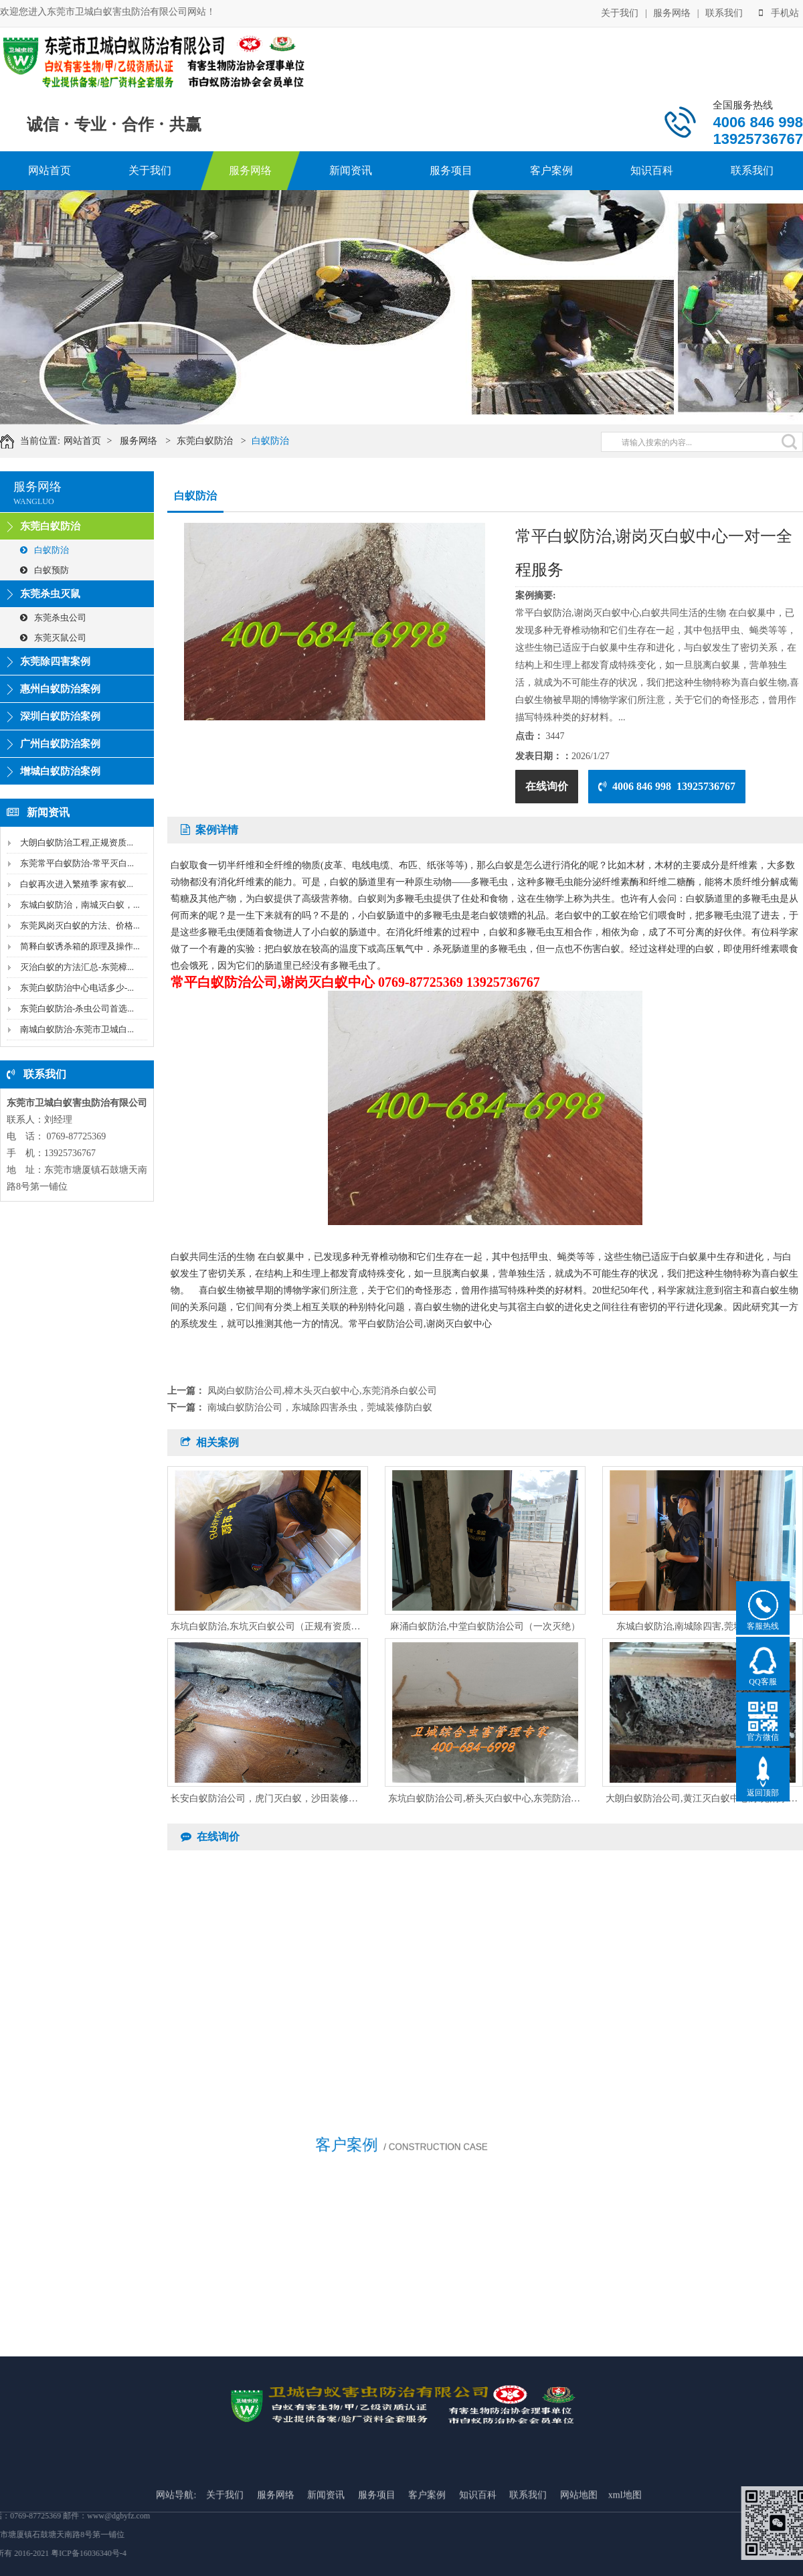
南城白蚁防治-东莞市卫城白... (77, 1029)
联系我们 (724, 12)
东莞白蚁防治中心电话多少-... (77, 988)
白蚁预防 (44, 570)
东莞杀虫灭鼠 (50, 593)
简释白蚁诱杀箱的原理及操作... (80, 946)
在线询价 (546, 786)
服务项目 (451, 170)
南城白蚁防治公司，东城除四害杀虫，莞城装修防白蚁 (319, 1407)
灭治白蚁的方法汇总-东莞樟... (77, 967)
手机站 (779, 12)
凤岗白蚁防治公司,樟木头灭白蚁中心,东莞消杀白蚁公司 (322, 1391)
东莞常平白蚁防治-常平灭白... (77, 863)
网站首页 (49, 170)
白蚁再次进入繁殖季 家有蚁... (76, 884)
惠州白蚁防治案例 (60, 688)
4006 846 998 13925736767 (666, 786)
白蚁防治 (283, 441)
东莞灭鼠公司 (53, 638)
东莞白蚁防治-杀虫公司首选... (77, 1008)
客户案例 (551, 170)
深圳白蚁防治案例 (60, 716)
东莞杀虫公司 (53, 618)
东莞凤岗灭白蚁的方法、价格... (80, 925)
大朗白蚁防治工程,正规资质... (76, 842)
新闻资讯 (350, 170)
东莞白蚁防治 (218, 441)
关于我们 (619, 12)
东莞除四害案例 (55, 661)
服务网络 (672, 12)
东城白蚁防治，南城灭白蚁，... (80, 905)
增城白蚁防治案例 (60, 771)
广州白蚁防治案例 (60, 743)
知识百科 (651, 170)
